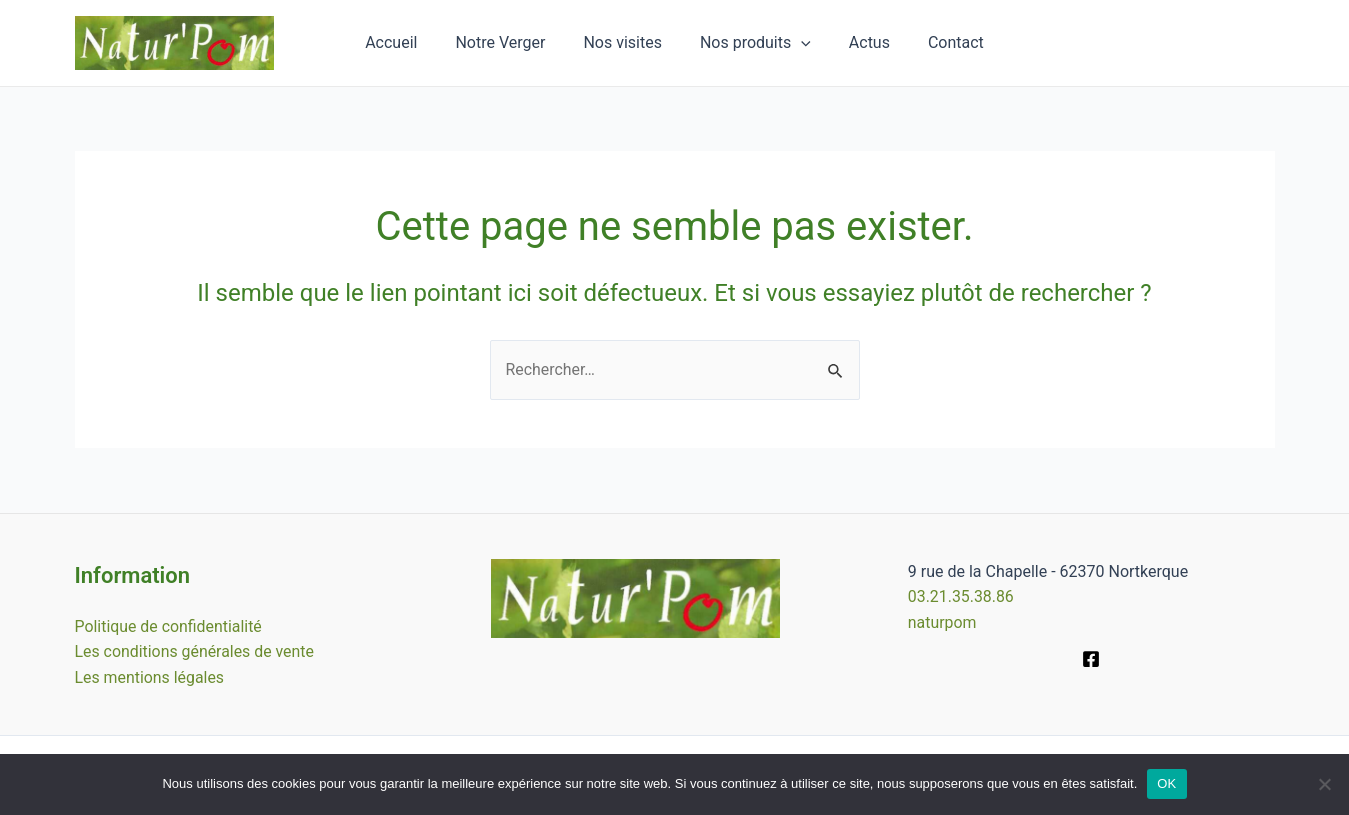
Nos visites (625, 42)
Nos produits (752, 43)
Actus (860, 42)
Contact (941, 42)
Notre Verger (509, 42)
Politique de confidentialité (169, 625)
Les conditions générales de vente (195, 651)
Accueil (406, 42)
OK (1166, 783)
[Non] (1324, 784)
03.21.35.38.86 (961, 596)
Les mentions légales (150, 676)
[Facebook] (1091, 659)
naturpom (942, 621)
